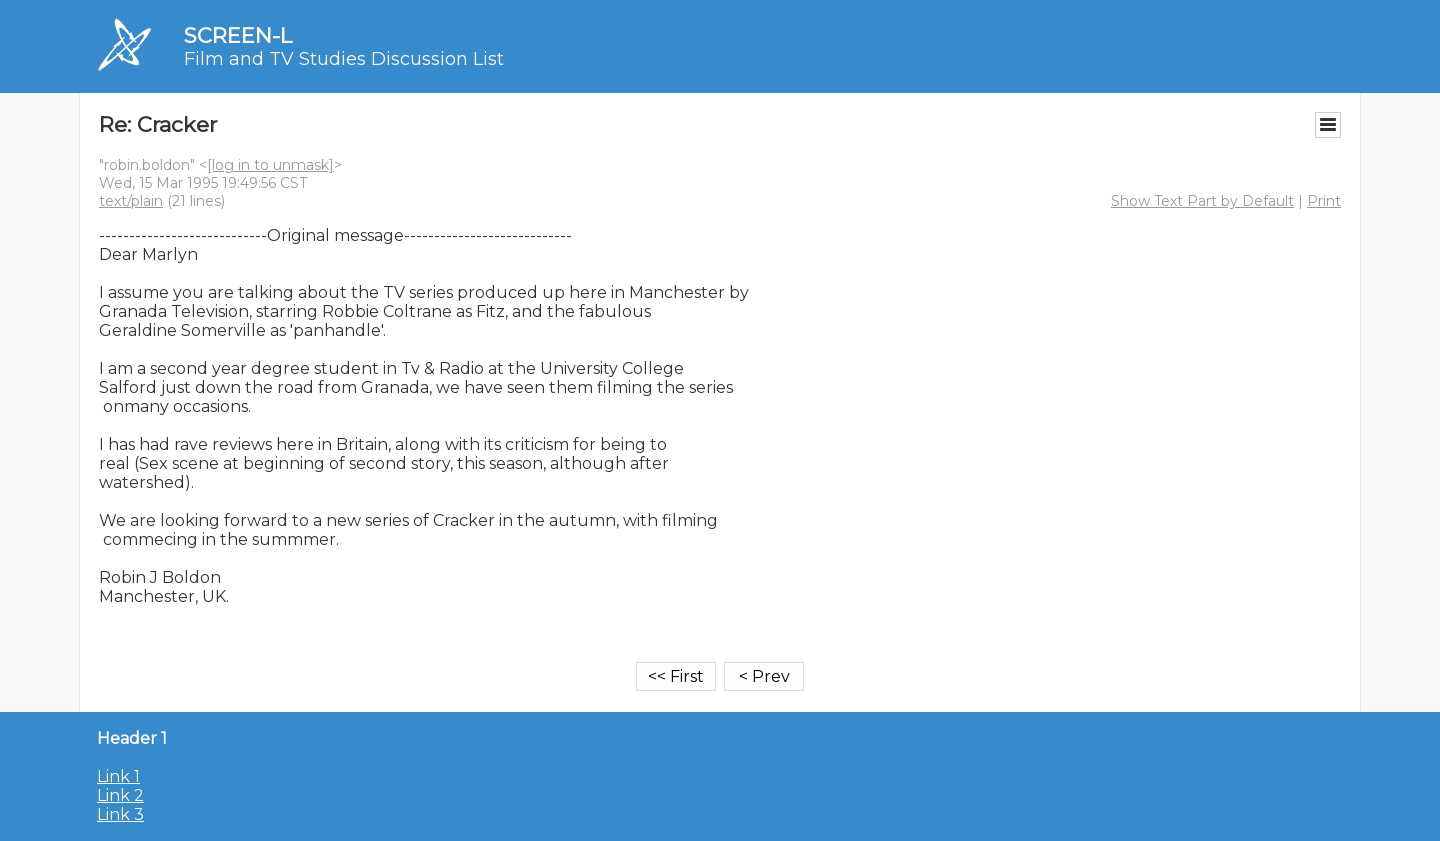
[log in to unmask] (270, 165)
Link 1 (118, 776)
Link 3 (120, 814)
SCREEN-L (238, 35)
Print (1324, 201)
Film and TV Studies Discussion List (344, 59)
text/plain (131, 201)
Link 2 (120, 795)
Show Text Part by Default (1202, 201)
